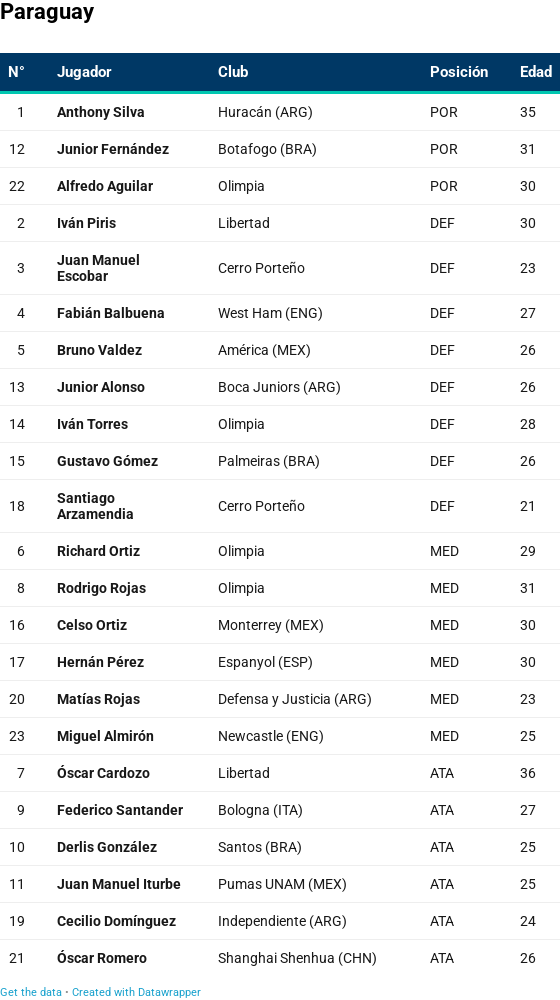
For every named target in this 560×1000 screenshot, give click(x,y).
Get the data (31, 992)
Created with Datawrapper (136, 992)
